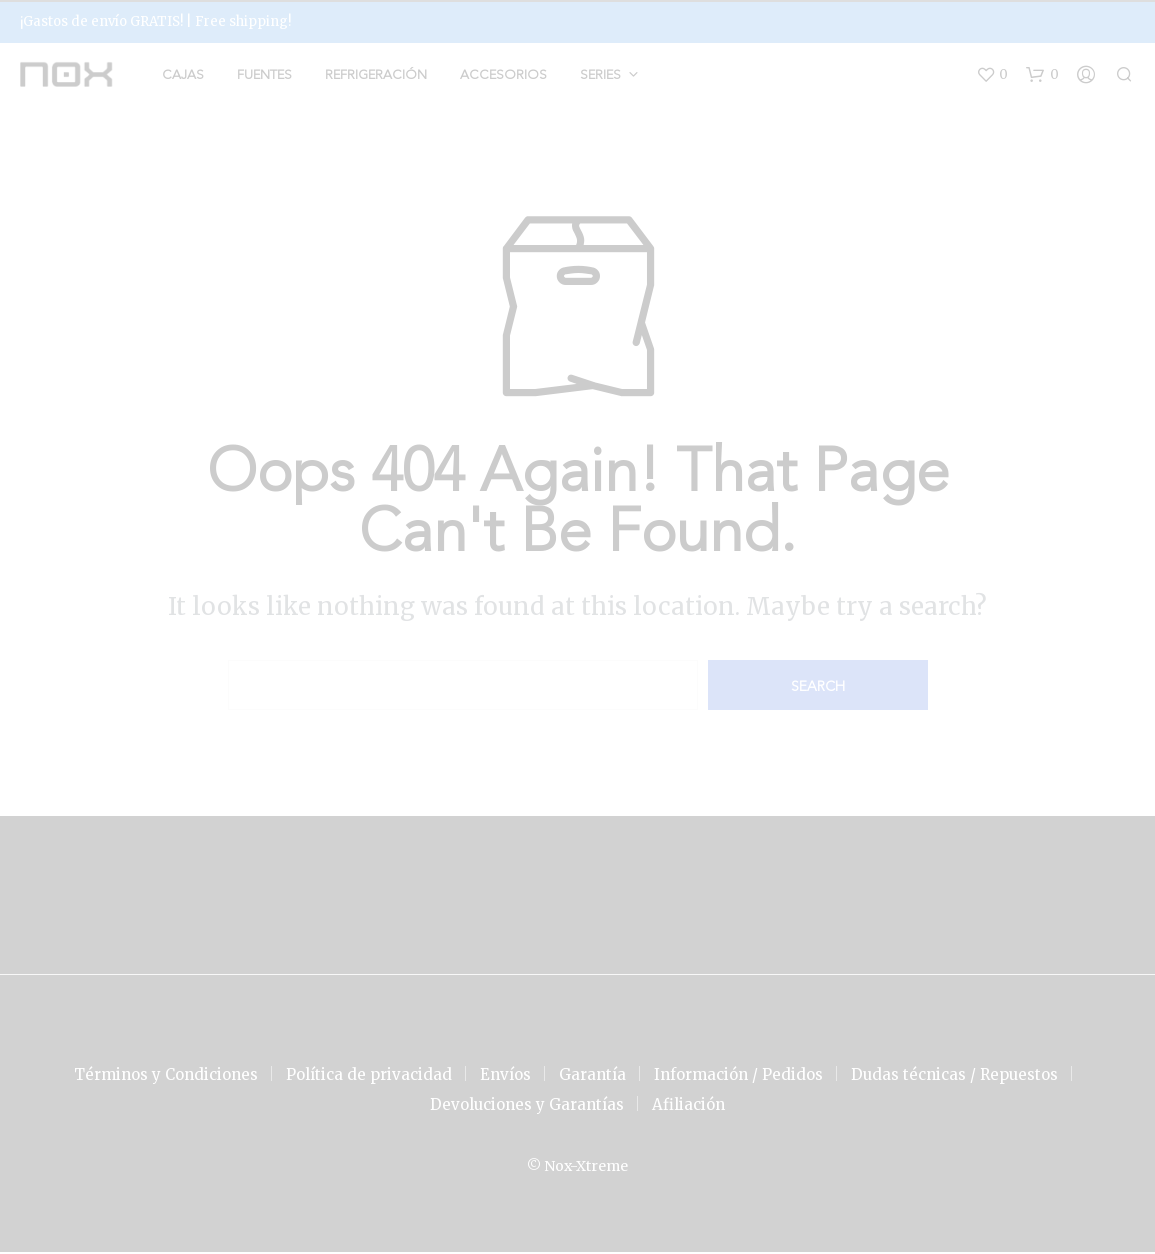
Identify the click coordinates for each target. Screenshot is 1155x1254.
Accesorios (503, 76)
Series (600, 76)
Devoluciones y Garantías (527, 1106)
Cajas (183, 76)
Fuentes (264, 76)
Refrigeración (376, 76)
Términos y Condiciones (166, 1076)
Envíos (505, 1076)
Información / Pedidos (738, 1076)
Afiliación (688, 1106)
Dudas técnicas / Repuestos (954, 1076)
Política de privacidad (369, 1076)
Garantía (592, 1076)
